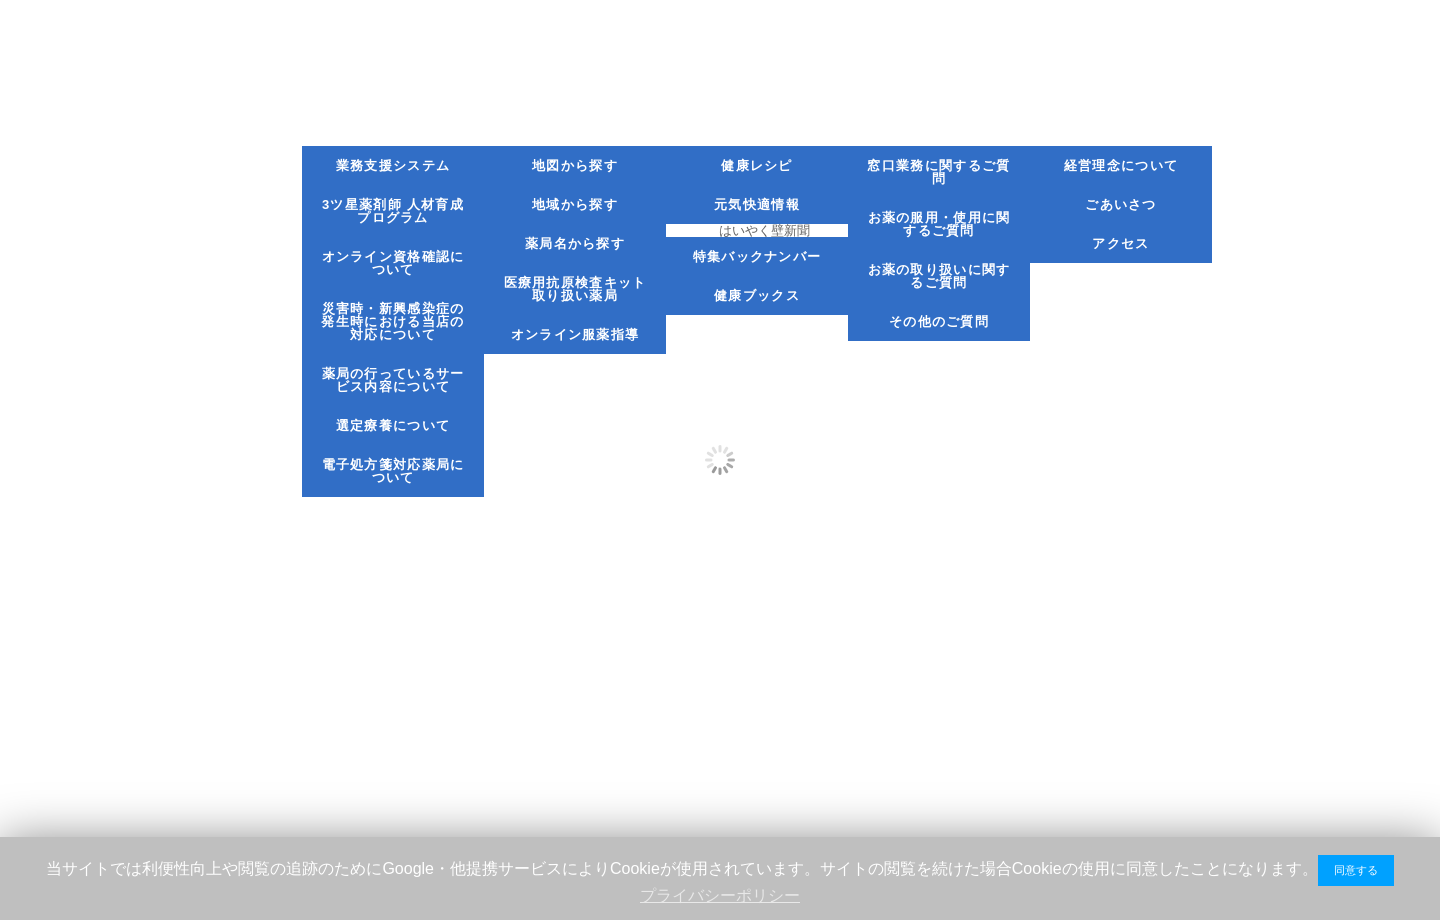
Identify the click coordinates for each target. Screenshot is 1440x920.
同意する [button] (1356, 870)
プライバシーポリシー (720, 895)
